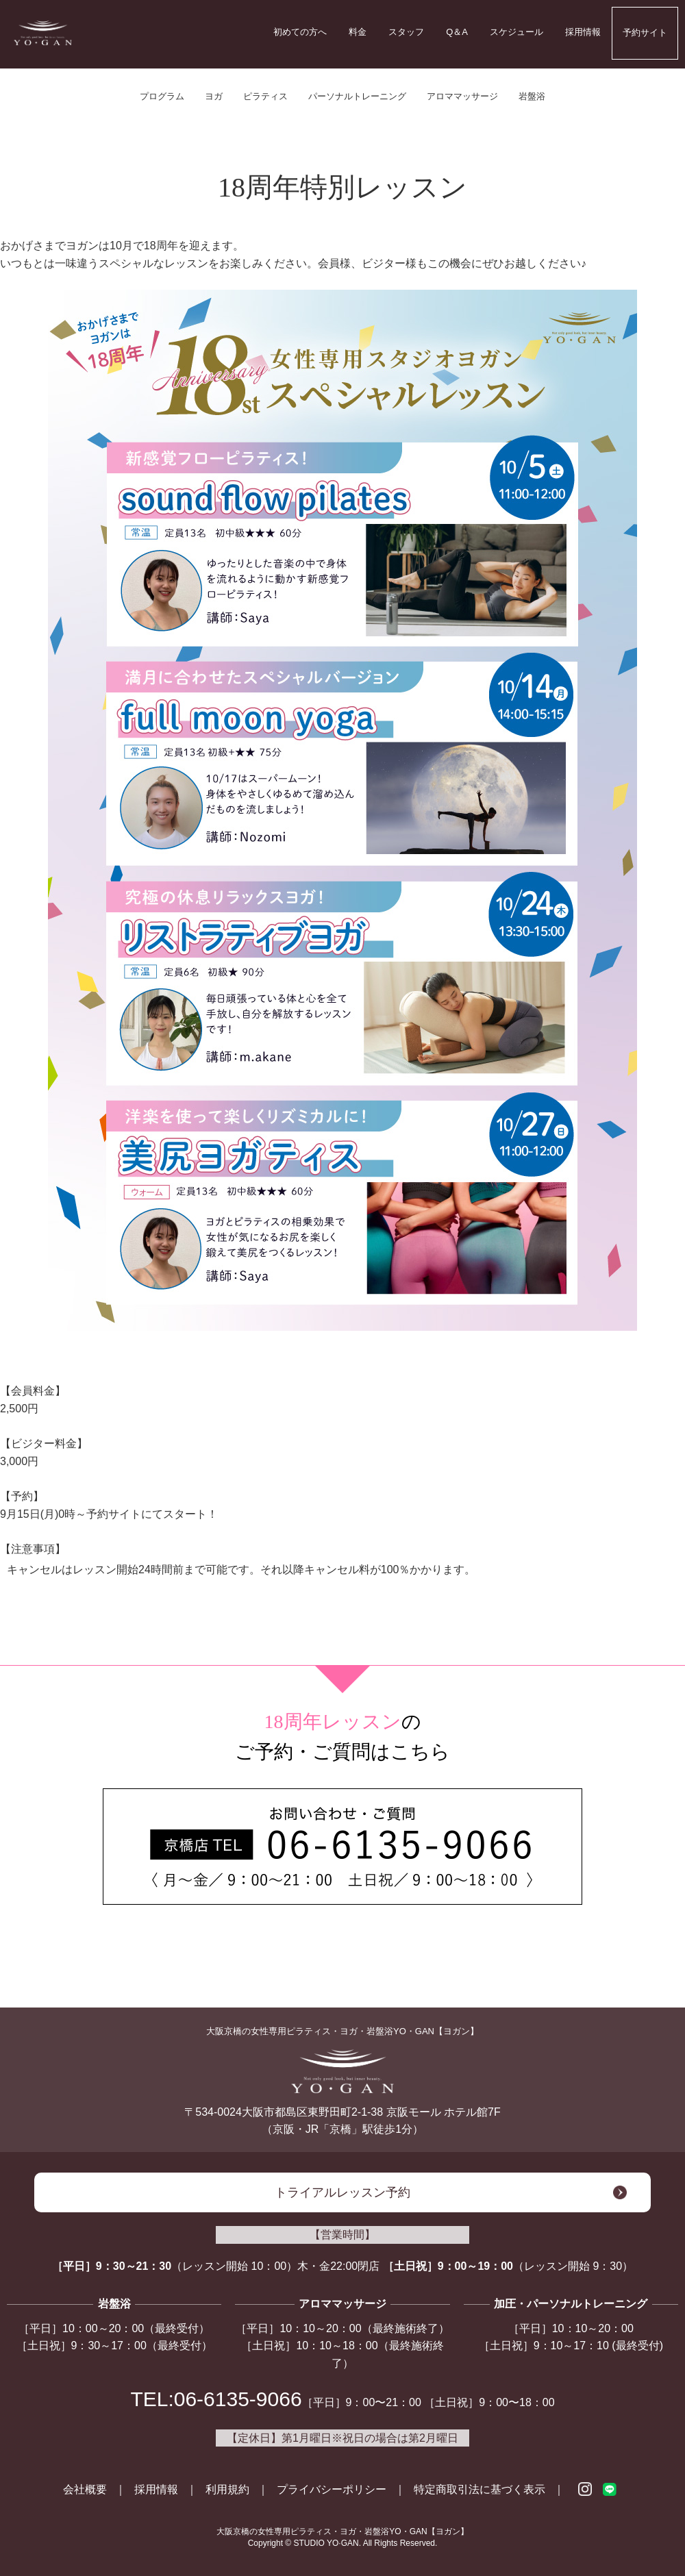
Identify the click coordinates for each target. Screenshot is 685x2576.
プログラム (162, 96)
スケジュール (516, 32)
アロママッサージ (462, 96)
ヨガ (214, 96)
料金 (357, 32)
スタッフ (406, 32)
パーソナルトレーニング (357, 96)
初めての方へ (300, 32)
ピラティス (265, 96)
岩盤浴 (532, 96)
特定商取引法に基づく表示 (479, 2489)
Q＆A (457, 32)
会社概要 (85, 2489)
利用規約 (227, 2489)
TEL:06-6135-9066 (215, 2399)
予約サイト (645, 32)
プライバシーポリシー (331, 2489)
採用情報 (583, 32)
